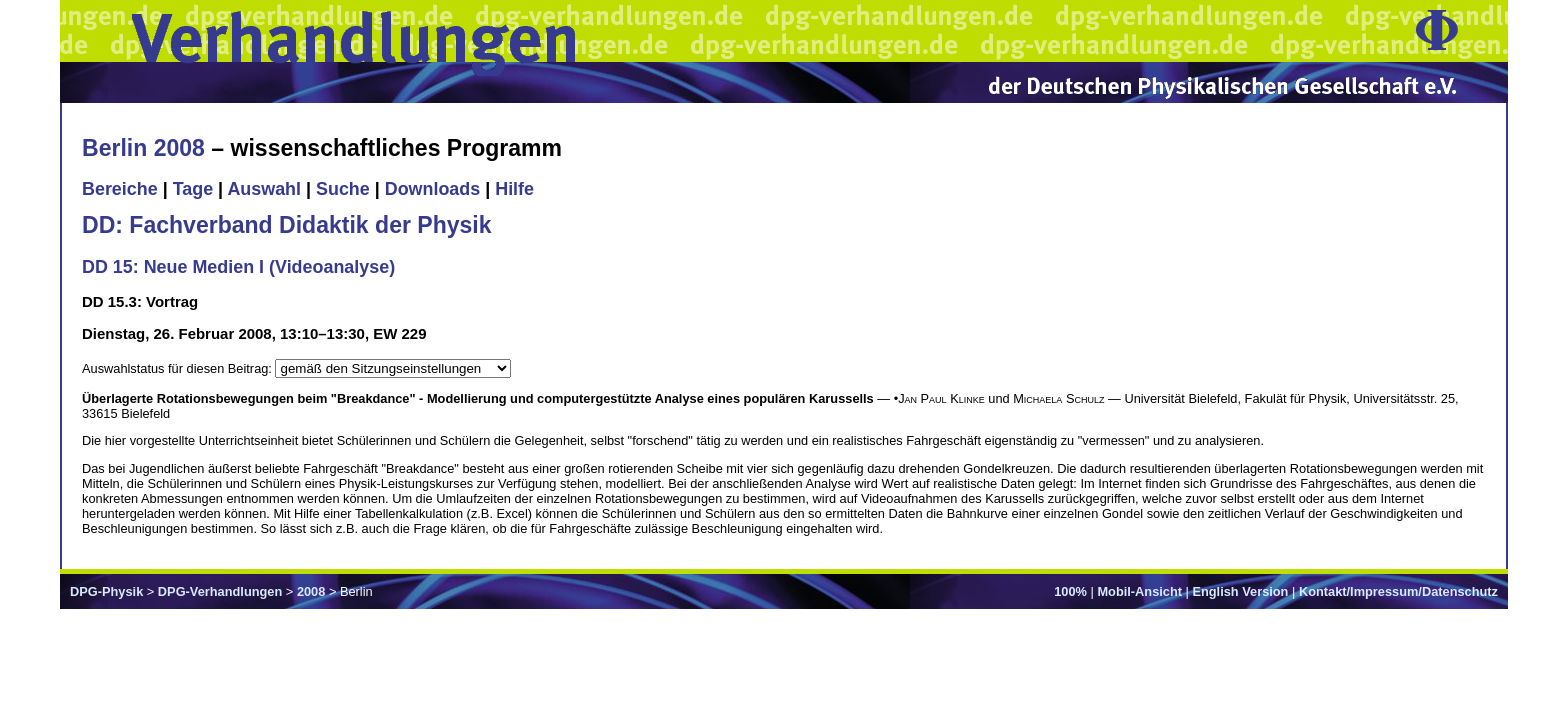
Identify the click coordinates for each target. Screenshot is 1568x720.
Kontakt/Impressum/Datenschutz (1398, 591)
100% (1070, 591)
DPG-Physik (106, 591)
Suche (343, 189)
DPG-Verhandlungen (220, 591)
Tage (193, 189)
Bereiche (120, 189)
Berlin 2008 (143, 148)
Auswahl (264, 189)
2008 (311, 591)
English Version (1240, 591)
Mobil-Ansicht (1139, 591)
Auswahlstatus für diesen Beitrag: (178, 368)
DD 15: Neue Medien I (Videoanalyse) (238, 267)
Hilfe (514, 189)
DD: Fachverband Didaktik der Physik (287, 225)
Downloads (433, 189)
